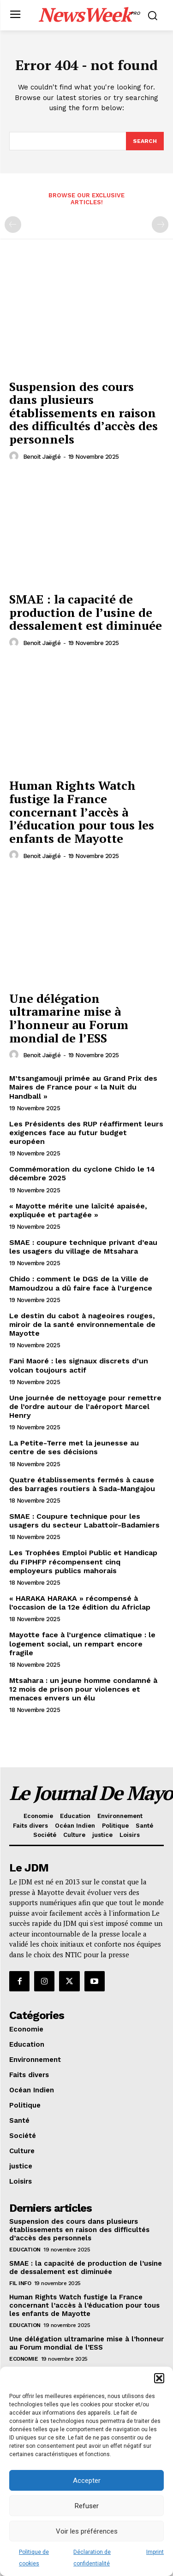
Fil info (20, 2283)
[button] (159, 2378)
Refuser (87, 2506)
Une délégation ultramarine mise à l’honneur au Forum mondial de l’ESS (68, 1018)
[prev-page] (13, 224)
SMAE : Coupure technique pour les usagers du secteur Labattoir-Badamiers (84, 1520)
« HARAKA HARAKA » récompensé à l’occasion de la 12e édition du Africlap (79, 1602)
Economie (23, 2359)
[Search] (145, 141)
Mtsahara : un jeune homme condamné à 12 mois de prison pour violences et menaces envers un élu (83, 1689)
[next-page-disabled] (160, 224)
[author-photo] (15, 456)
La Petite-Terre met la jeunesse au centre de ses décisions (74, 1447)
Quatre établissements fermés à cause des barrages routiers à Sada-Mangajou (82, 1484)
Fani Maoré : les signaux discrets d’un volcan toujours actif (78, 1365)
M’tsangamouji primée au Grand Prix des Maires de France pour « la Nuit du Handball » (83, 1087)
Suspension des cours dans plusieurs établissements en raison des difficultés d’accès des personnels (83, 413)
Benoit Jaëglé (42, 456)
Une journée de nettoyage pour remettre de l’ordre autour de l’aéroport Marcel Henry (85, 1406)
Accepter (87, 2480)
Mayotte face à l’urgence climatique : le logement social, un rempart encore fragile (82, 1643)
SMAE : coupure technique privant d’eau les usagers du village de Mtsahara (83, 1246)
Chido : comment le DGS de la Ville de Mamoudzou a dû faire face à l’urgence (80, 1283)
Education (25, 2249)
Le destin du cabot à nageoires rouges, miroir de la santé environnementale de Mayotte (82, 1324)
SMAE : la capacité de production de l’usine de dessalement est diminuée (85, 612)
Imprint (155, 2552)
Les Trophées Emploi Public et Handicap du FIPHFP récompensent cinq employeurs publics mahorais (83, 1561)
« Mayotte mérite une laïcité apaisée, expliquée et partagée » (78, 1210)
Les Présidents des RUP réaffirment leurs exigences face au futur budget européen (86, 1132)
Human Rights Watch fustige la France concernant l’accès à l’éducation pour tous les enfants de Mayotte (81, 811)
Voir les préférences (87, 2531)
